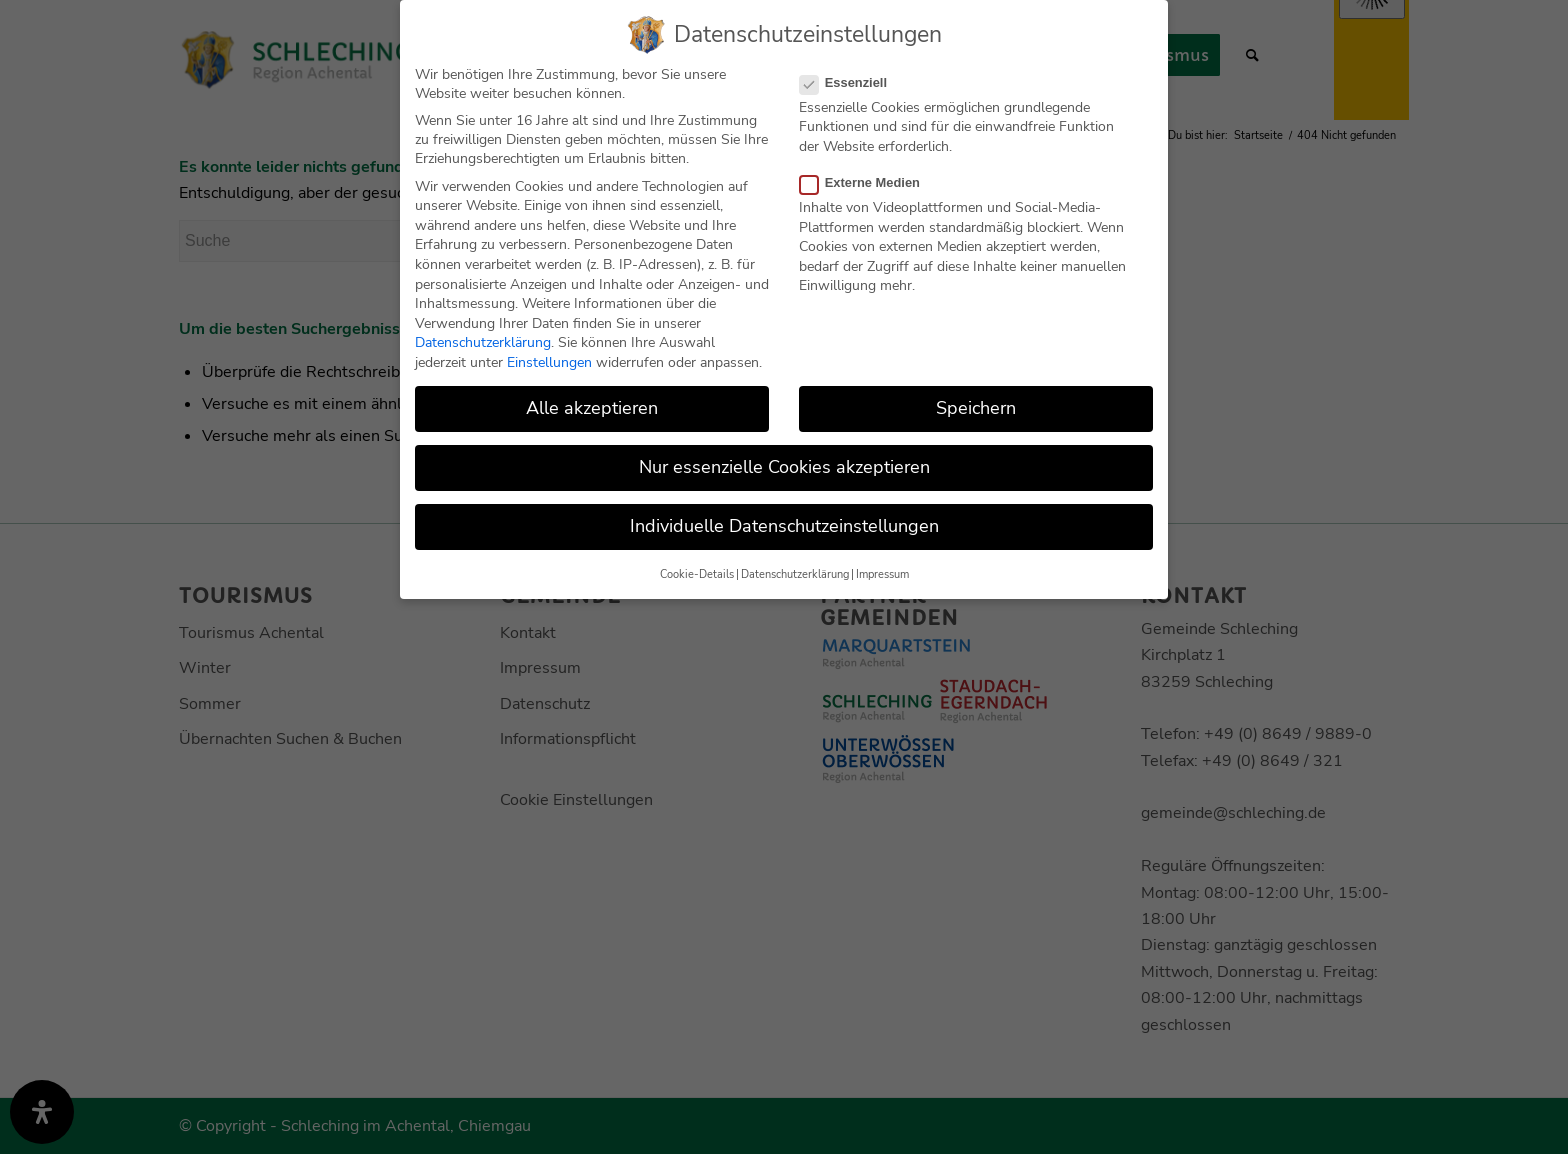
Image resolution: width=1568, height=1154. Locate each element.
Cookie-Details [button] (697, 572)
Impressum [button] (882, 572)
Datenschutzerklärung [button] (795, 572)
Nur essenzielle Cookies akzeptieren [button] (784, 466)
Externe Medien (868, 180)
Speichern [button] (976, 406)
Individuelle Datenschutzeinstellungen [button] (784, 525)
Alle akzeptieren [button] (592, 406)
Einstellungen (549, 360)
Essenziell (851, 80)
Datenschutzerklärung (483, 341)
